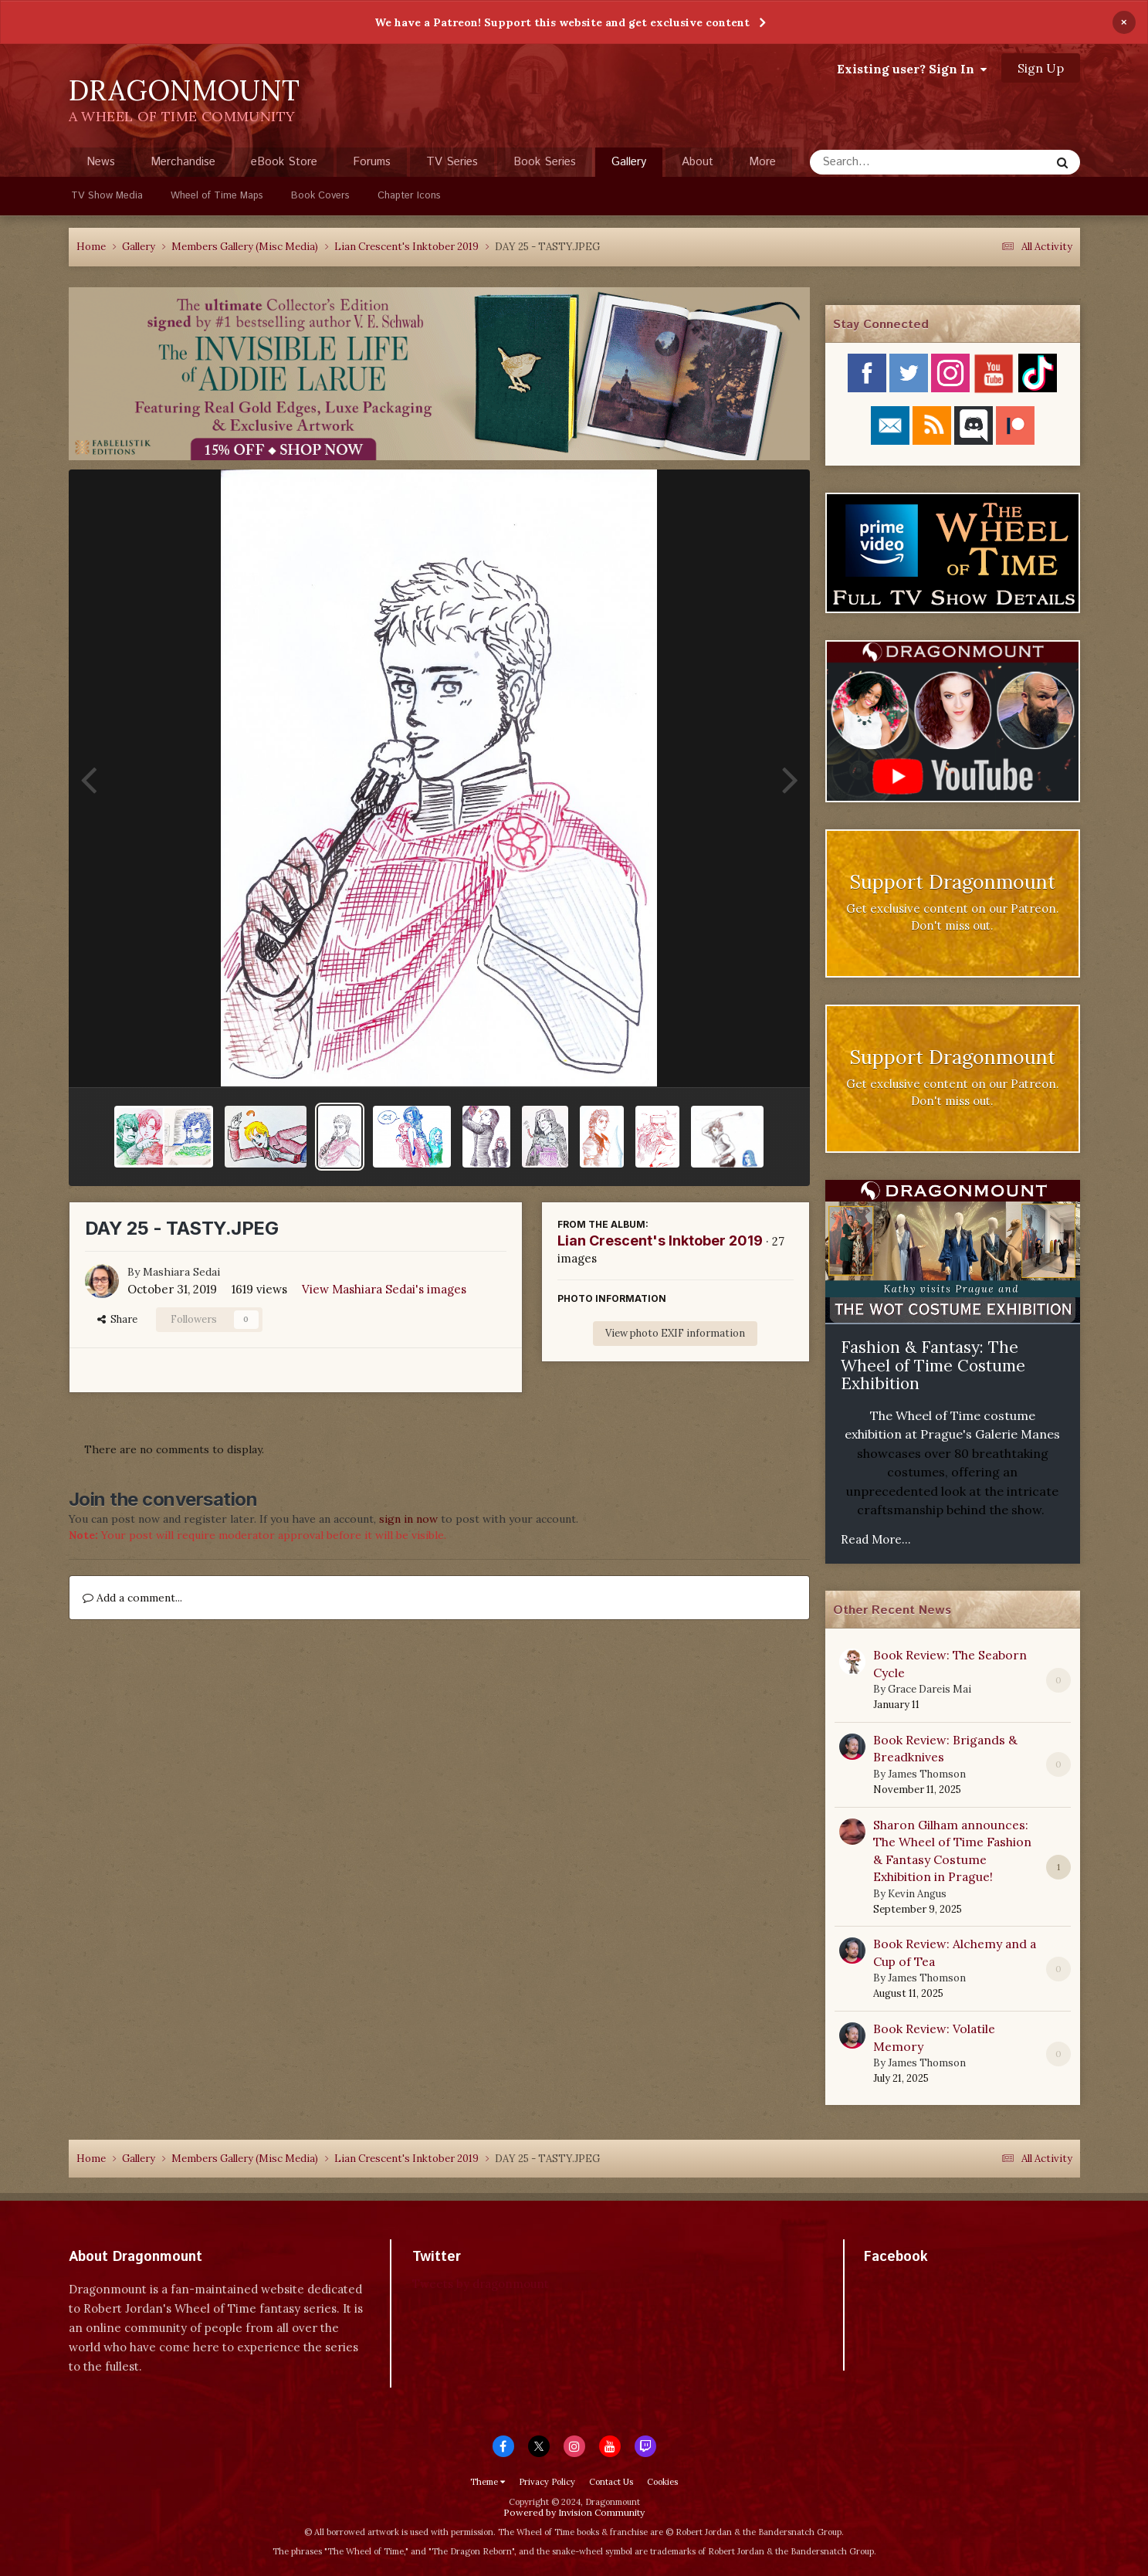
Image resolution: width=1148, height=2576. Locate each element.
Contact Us (611, 2481)
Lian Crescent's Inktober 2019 (660, 1240)
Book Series (544, 162)
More (762, 162)
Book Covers (320, 195)
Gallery (628, 165)
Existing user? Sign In (912, 68)
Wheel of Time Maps (217, 195)
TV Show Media (107, 195)
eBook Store (284, 162)
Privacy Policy (547, 2481)
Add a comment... (132, 1598)
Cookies (662, 2481)
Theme (487, 2481)
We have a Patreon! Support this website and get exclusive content (562, 22)
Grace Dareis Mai (929, 1689)
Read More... (876, 1539)
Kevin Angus (917, 1893)
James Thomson (927, 1774)
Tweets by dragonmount (480, 2283)
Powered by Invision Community (574, 2512)
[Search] (889, 162)
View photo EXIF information (675, 1333)
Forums (372, 162)
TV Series (452, 162)
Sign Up (1041, 68)
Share (117, 1319)
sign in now (408, 1519)
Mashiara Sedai (181, 1272)
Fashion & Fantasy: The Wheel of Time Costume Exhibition (933, 1365)
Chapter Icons (409, 195)
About (697, 162)
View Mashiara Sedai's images (384, 1289)
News (100, 162)
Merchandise (183, 162)
